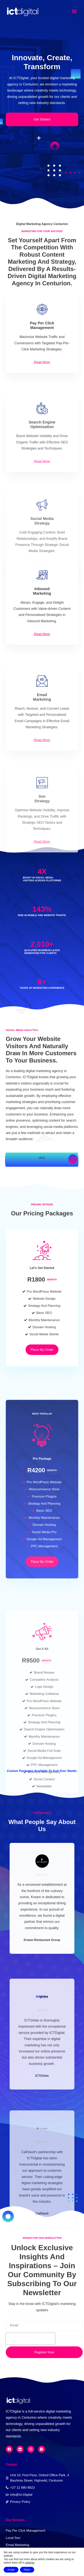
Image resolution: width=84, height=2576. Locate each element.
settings (29, 2562)
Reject (27, 2569)
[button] (74, 11)
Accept (11, 2569)
